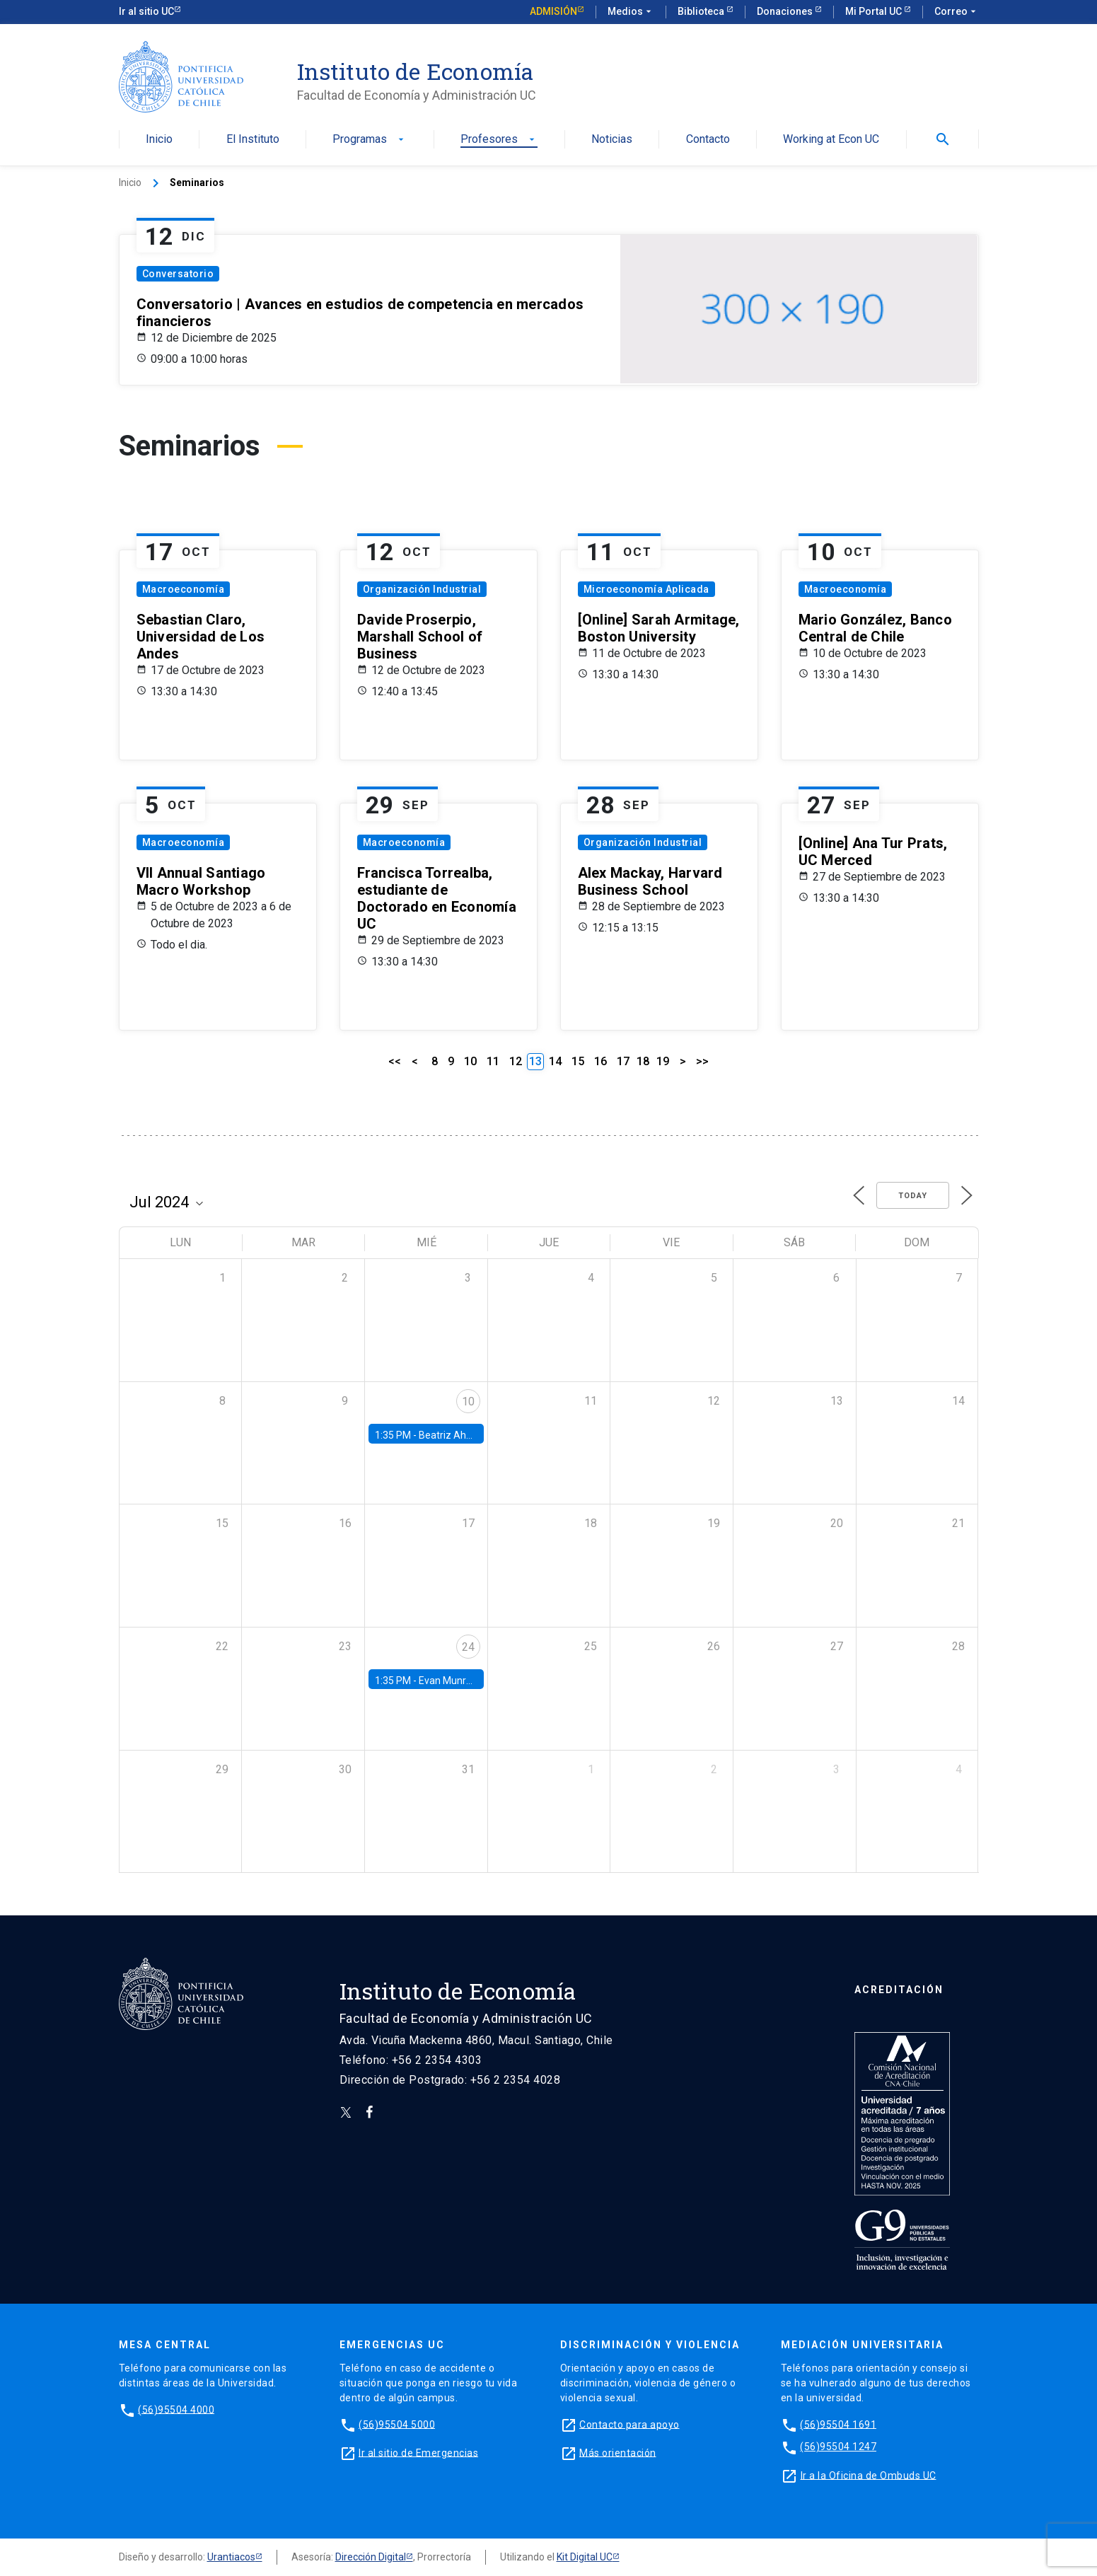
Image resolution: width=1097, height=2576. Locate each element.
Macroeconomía (183, 589)
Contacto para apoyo (629, 2424)
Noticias (611, 140)
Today (912, 1195)
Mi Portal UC (874, 11)
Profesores (499, 140)
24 (468, 1647)
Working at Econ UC (831, 140)
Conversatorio (178, 273)
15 (577, 1061)
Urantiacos (231, 2557)
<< (394, 1061)
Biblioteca (702, 11)
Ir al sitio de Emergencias (418, 2452)
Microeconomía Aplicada (646, 589)
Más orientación (617, 2452)
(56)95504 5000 (397, 2424)
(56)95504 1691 (838, 2424)
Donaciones (786, 11)
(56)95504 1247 (838, 2447)
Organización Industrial (422, 589)
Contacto (708, 140)
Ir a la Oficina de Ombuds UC (868, 2475)
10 (470, 1061)
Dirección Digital (370, 2557)
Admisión (553, 11)
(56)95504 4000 (176, 2409)
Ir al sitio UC (146, 11)
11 (493, 1061)
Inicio (159, 140)
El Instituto (252, 140)
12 (515, 1061)
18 (643, 1061)
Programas (369, 140)
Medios (631, 12)
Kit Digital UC (585, 2557)
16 (600, 1061)
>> (702, 1061)
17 (623, 1061)
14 (555, 1061)
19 (662, 1061)
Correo (956, 12)
